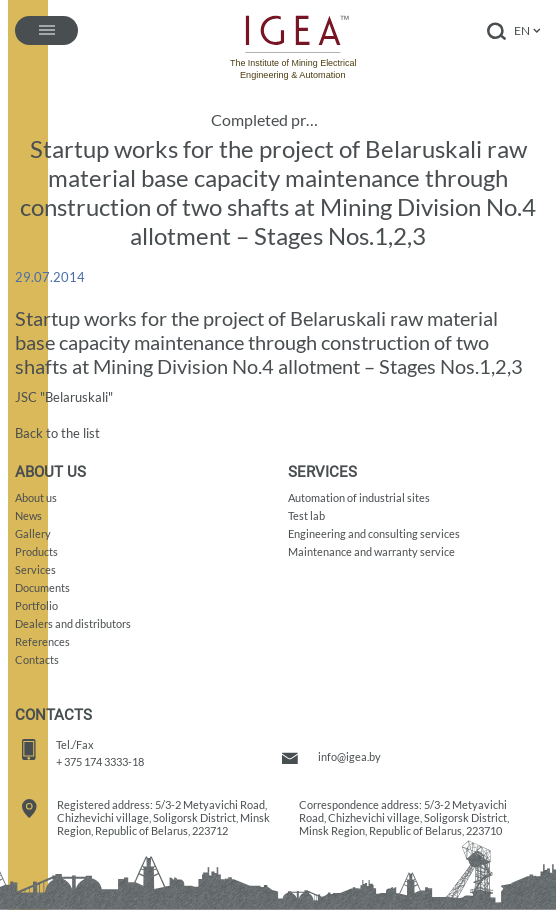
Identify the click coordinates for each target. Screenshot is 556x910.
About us (36, 497)
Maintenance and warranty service (371, 551)
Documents (42, 587)
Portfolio (36, 605)
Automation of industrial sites (359, 497)
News (28, 515)
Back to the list (57, 433)
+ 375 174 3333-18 (100, 761)
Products (36, 551)
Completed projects (268, 120)
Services (35, 569)
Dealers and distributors (73, 623)
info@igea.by (349, 756)
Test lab (306, 515)
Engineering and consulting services (374, 533)
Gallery (33, 533)
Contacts (37, 659)
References (42, 641)
